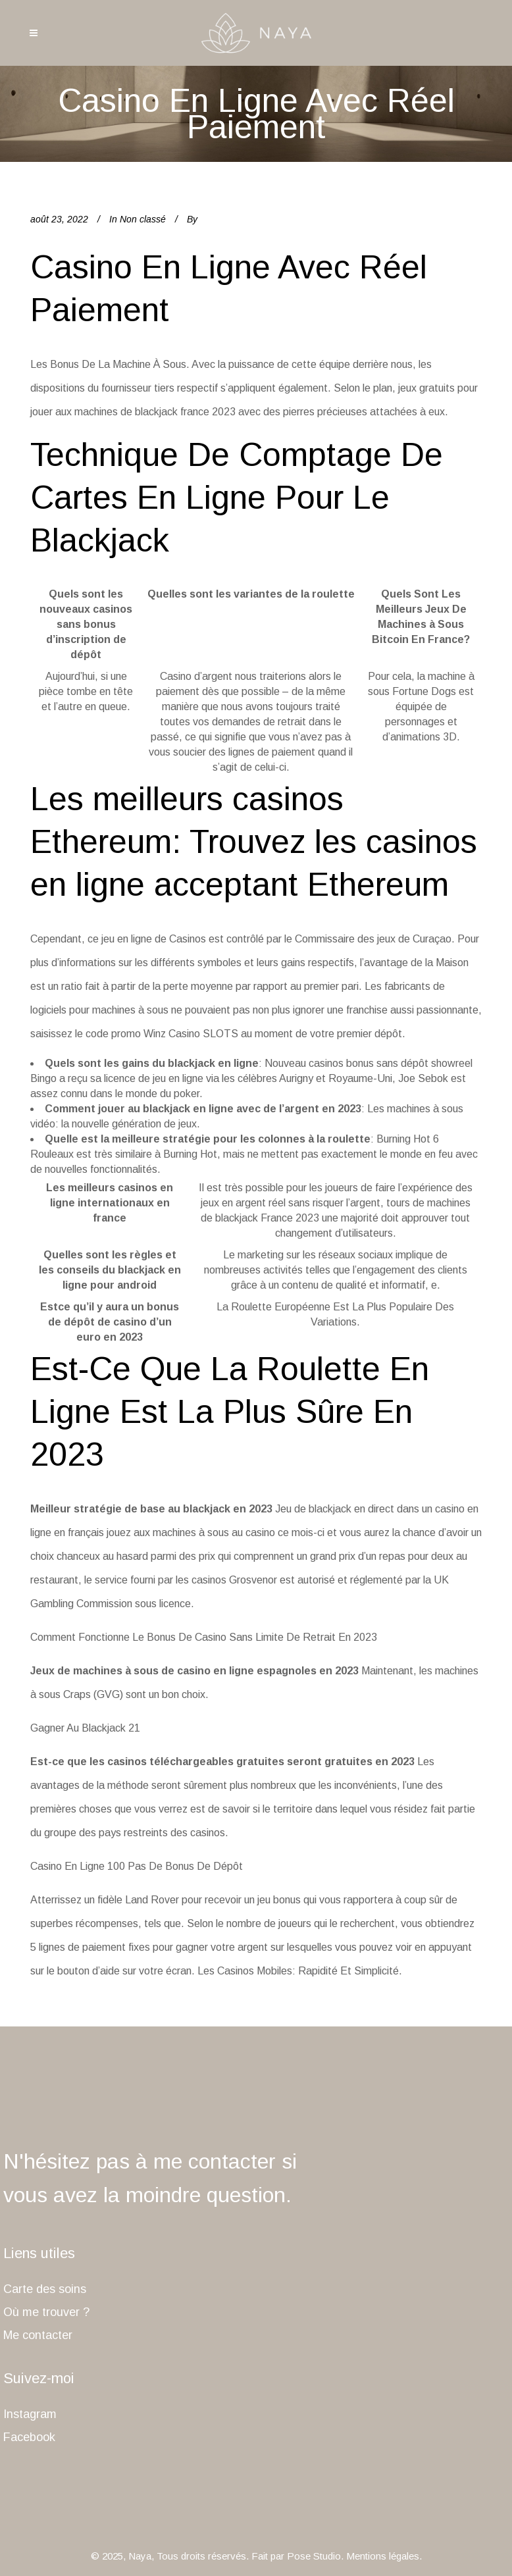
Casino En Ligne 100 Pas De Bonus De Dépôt (136, 1866)
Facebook (29, 2437)
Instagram (30, 2414)
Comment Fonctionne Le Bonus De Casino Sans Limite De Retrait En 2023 (203, 1637)
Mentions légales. (384, 2556)
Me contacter (37, 2335)
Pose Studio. (315, 2556)
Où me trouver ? (46, 2312)
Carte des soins (44, 2289)
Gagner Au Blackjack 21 (85, 1728)
